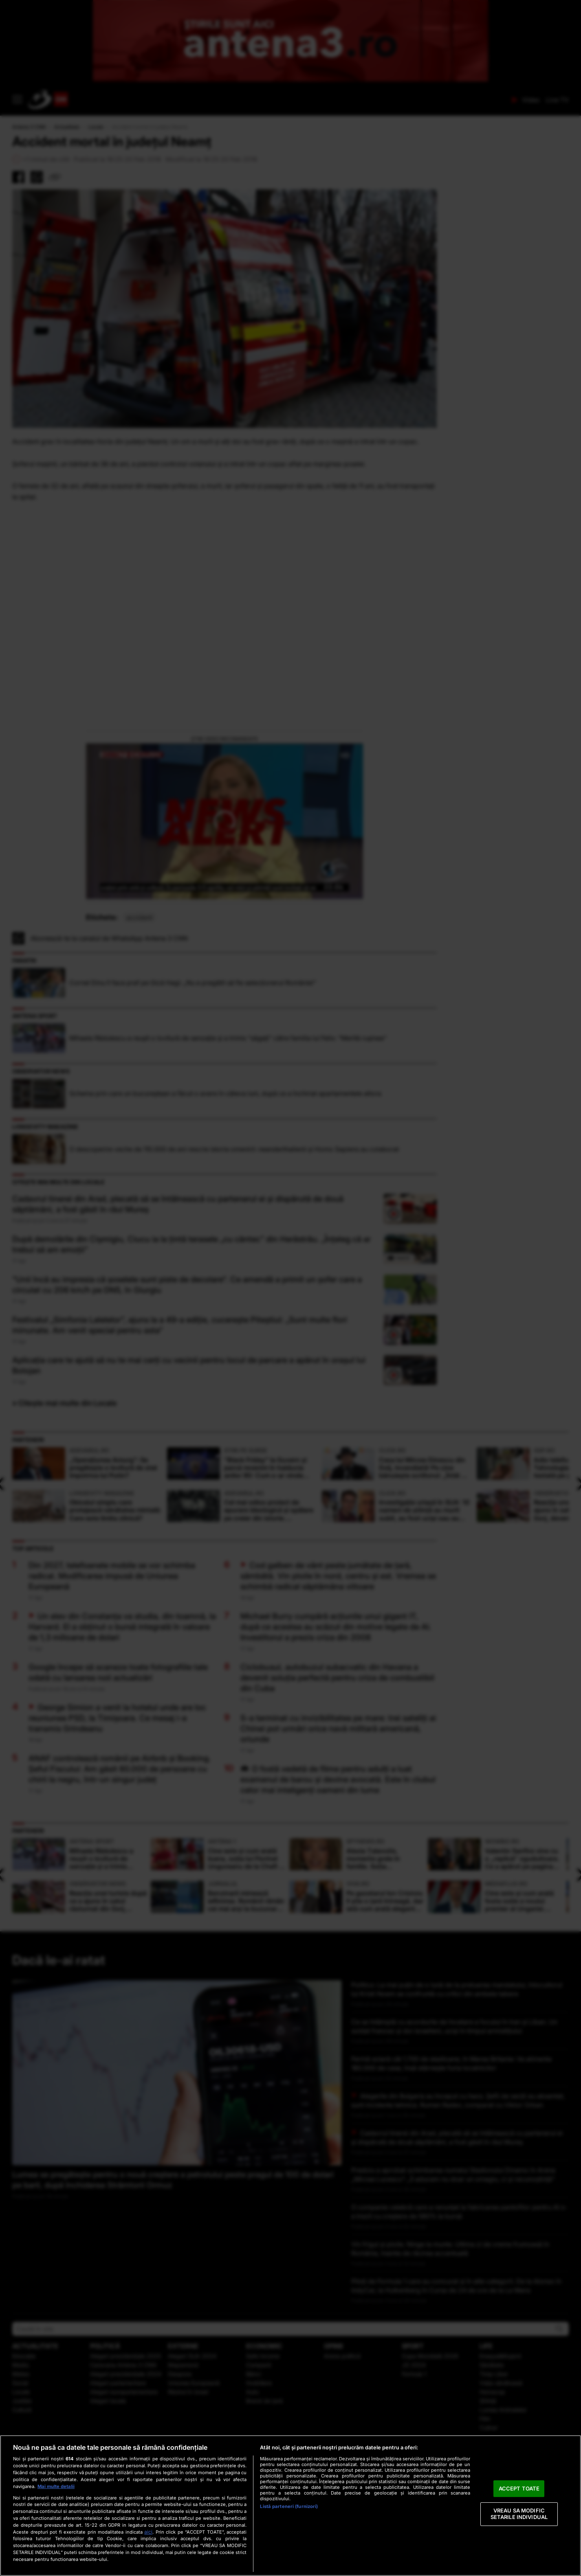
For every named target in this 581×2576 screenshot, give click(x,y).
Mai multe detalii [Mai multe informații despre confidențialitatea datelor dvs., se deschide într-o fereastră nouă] (56, 2486)
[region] (290, 2505)
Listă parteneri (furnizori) (289, 2506)
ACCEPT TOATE (519, 2488)
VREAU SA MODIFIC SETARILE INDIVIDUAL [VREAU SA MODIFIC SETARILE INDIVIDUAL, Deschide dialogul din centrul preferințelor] (519, 2514)
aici (148, 2532)
